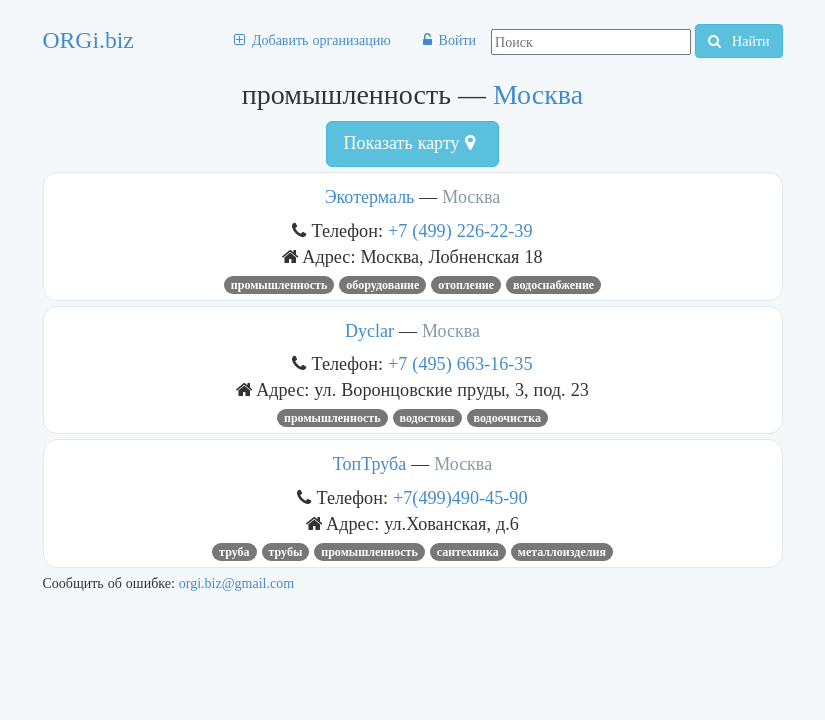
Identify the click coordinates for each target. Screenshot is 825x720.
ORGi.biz (88, 40)
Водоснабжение (553, 285)
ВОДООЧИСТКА (507, 418)
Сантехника (468, 552)
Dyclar (372, 331)
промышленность (279, 285)
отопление (466, 285)
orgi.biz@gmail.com (236, 583)
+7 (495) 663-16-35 (460, 363)
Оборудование (382, 285)
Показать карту (408, 143)
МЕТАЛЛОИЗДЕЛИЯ (562, 552)
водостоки (427, 418)
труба (234, 552)
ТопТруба (369, 464)
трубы (286, 552)
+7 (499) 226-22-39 (460, 230)
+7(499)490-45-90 (460, 497)
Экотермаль (370, 197)
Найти (738, 41)
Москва (538, 94)
